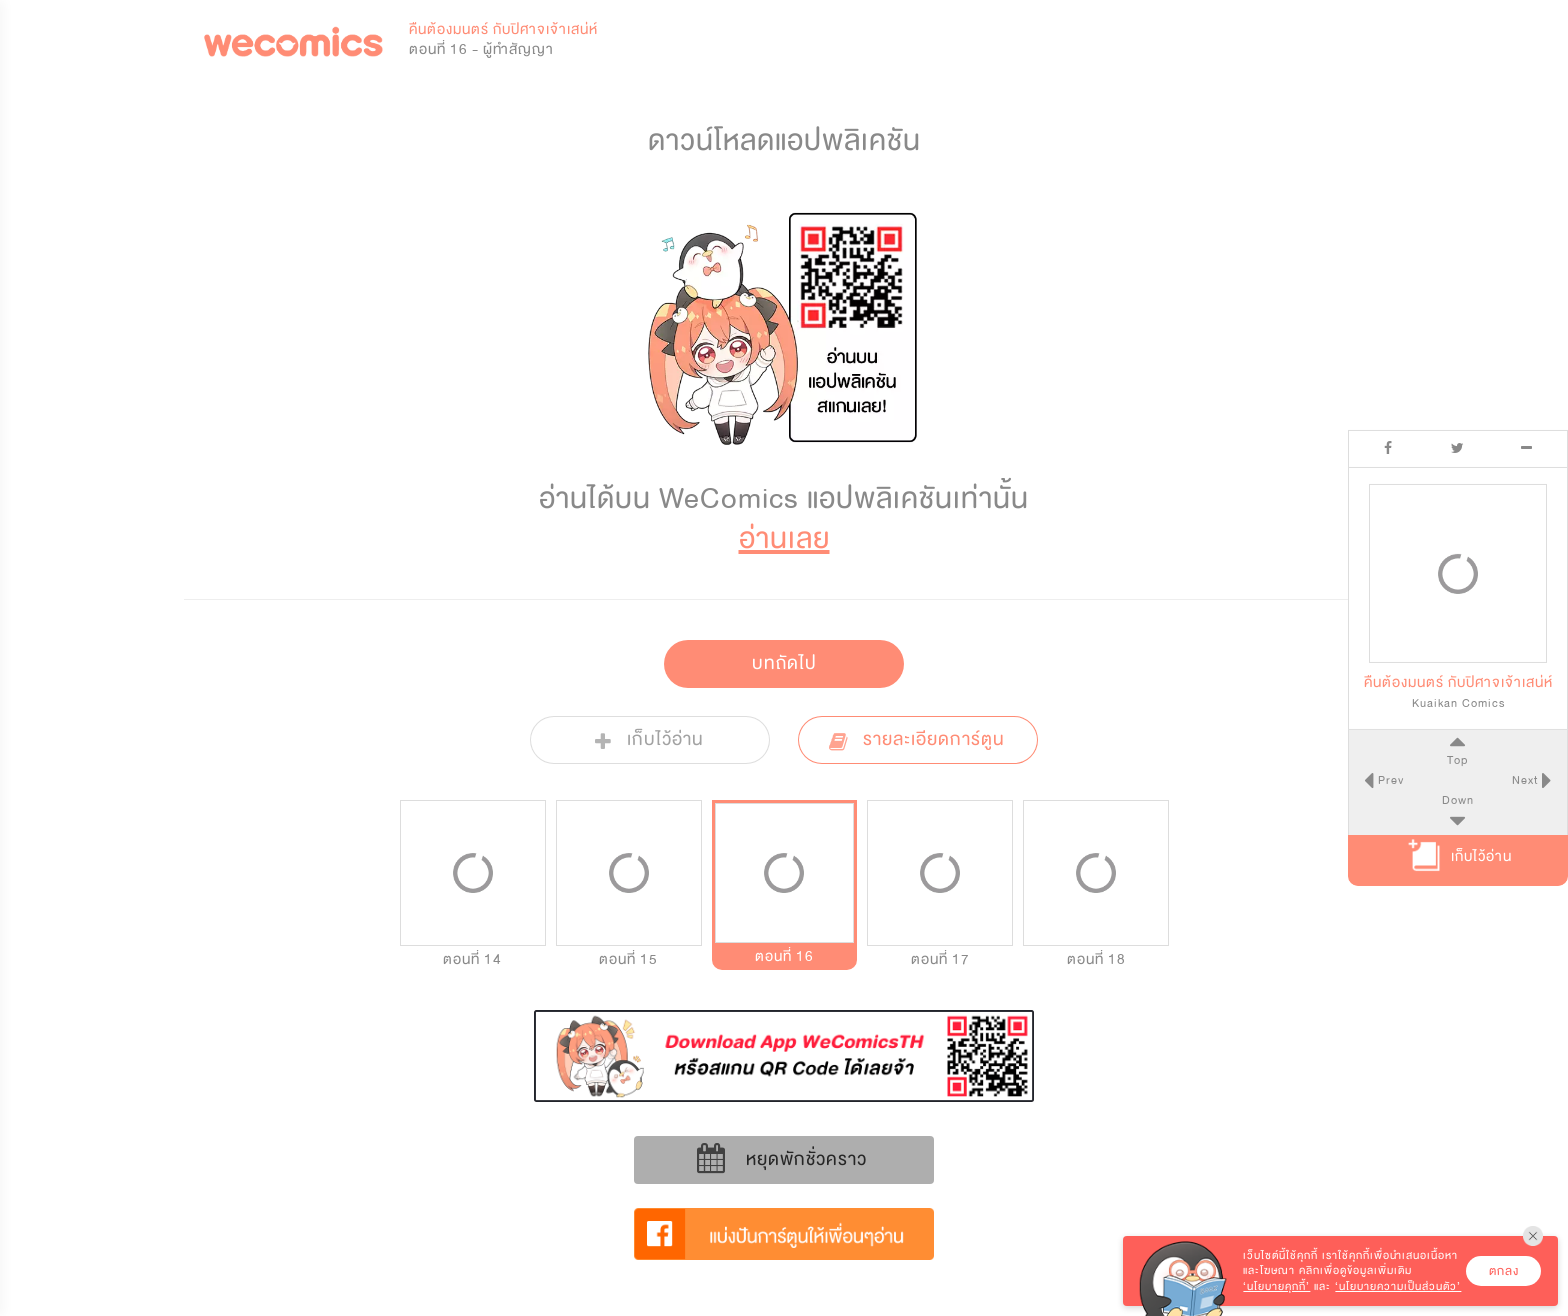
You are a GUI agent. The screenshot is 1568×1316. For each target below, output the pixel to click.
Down (1458, 800)
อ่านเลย (784, 538)
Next (1527, 780)
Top (1457, 760)
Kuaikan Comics (1458, 703)
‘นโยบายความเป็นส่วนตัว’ (1398, 1286)
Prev (1389, 780)
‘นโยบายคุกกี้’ (1276, 1286)
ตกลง (1504, 1271)
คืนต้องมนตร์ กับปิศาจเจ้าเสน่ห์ (503, 29)
